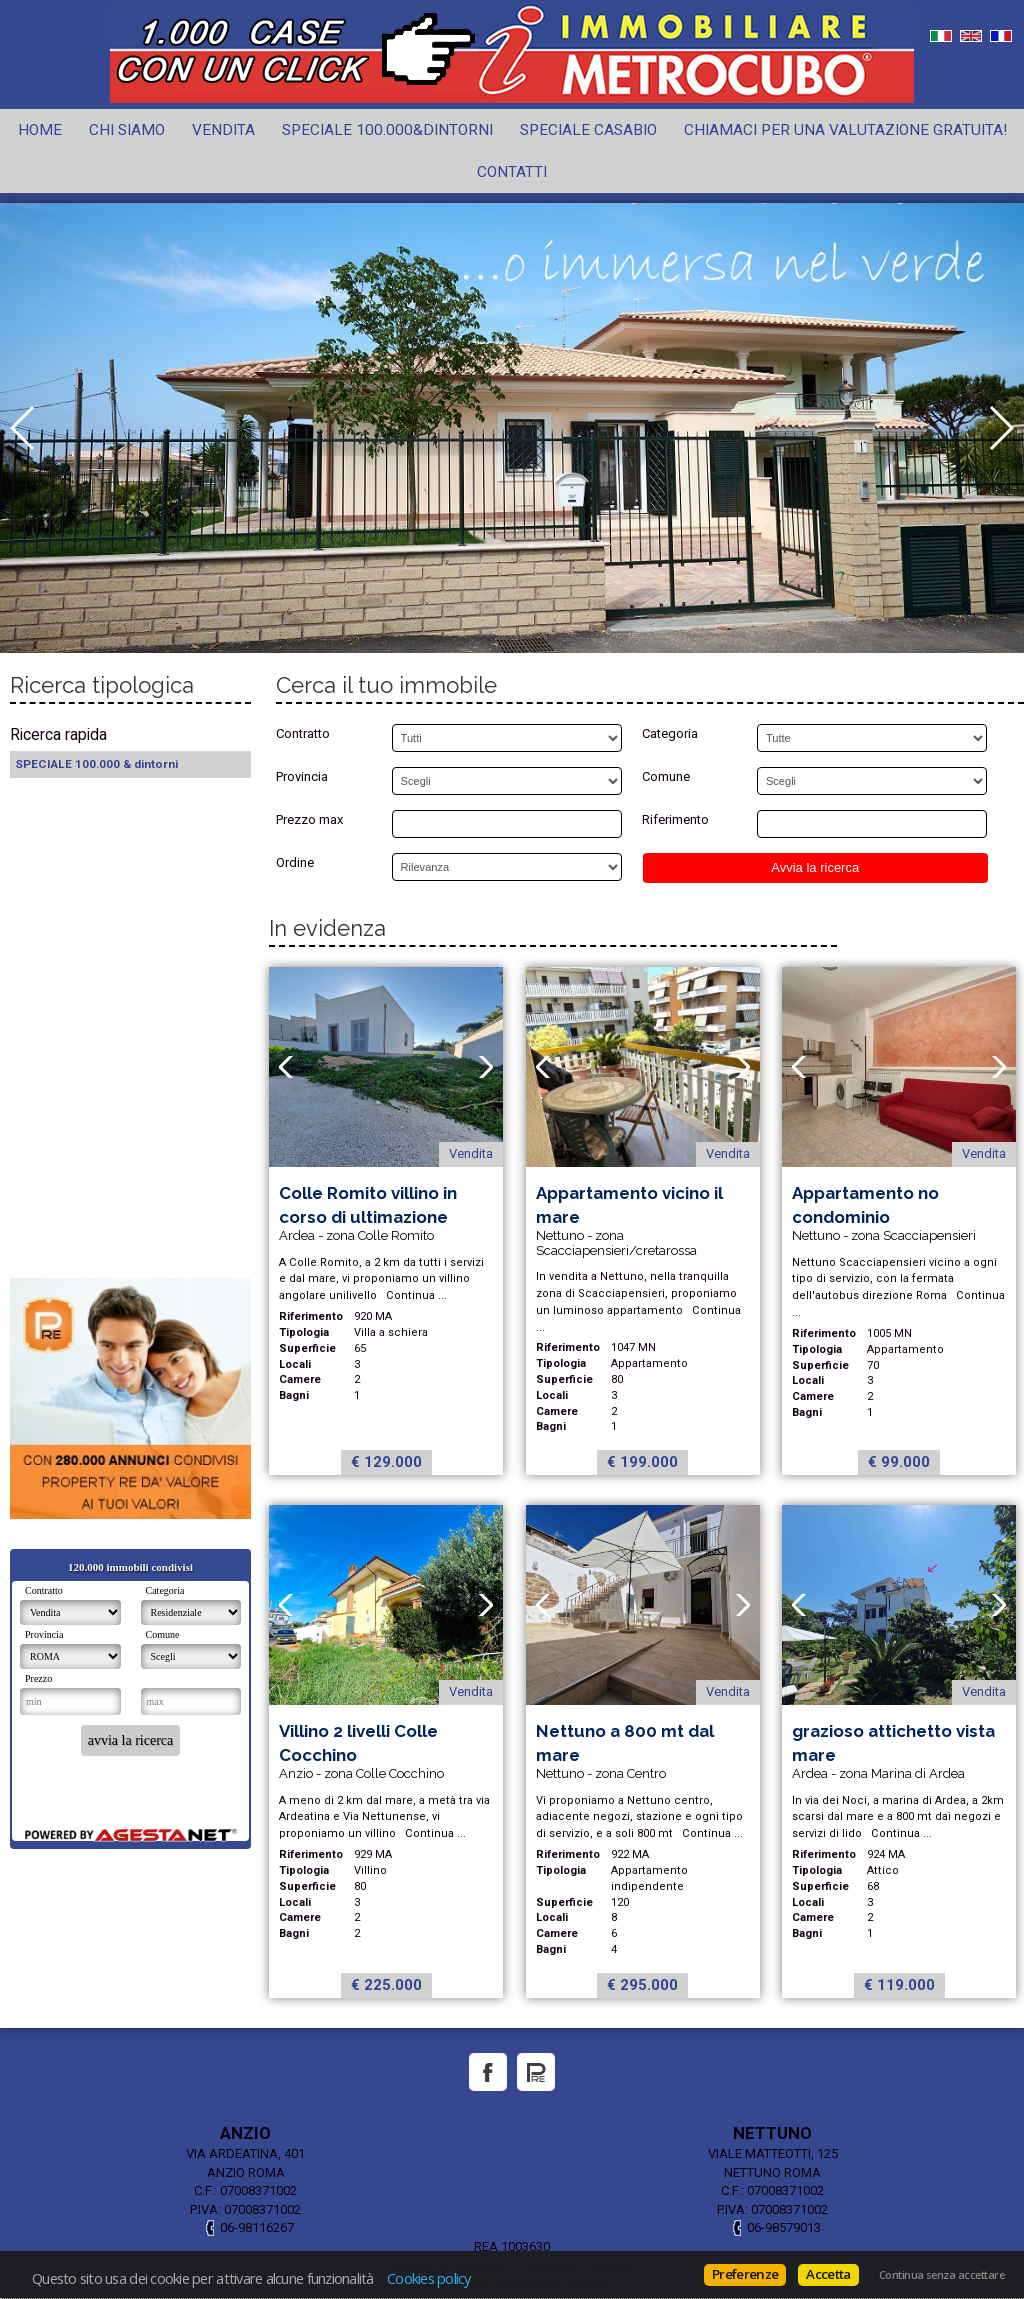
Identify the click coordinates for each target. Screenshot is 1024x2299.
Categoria (670, 733)
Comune (666, 776)
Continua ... (413, 1295)
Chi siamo (127, 130)
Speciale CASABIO (588, 130)
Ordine (295, 862)
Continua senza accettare (941, 2275)
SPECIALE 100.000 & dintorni (96, 764)
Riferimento (675, 819)
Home (40, 130)
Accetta (828, 2274)
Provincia (302, 776)
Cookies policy (429, 2278)
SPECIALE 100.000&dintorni (387, 130)
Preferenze (745, 2274)
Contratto (303, 733)
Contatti (512, 172)
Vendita (223, 130)
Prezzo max (309, 819)
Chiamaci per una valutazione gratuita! (845, 130)
